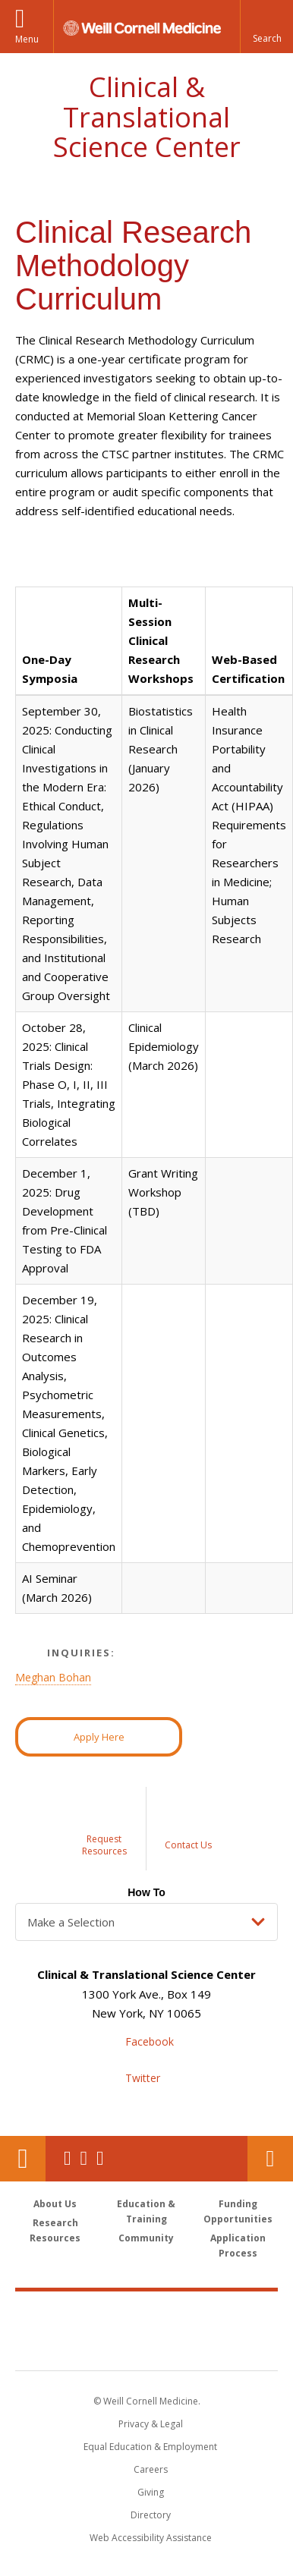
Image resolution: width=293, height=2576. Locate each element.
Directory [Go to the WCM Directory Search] (151, 2514)
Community (146, 2238)
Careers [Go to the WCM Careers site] (151, 2469)
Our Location (23, 2158)
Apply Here (99, 1737)
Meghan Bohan (53, 1677)
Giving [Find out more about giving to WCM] (150, 2492)
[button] (266, 26)
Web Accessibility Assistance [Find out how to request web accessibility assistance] (151, 2537)
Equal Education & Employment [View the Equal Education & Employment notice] (150, 2446)
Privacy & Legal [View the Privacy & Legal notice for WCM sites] (150, 2423)
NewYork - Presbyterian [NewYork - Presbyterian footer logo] (147, 2346)
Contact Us (270, 2158)
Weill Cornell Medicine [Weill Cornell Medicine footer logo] (146, 2314)
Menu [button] (27, 39)
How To (146, 1892)
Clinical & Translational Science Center (147, 116)
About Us (55, 2203)
